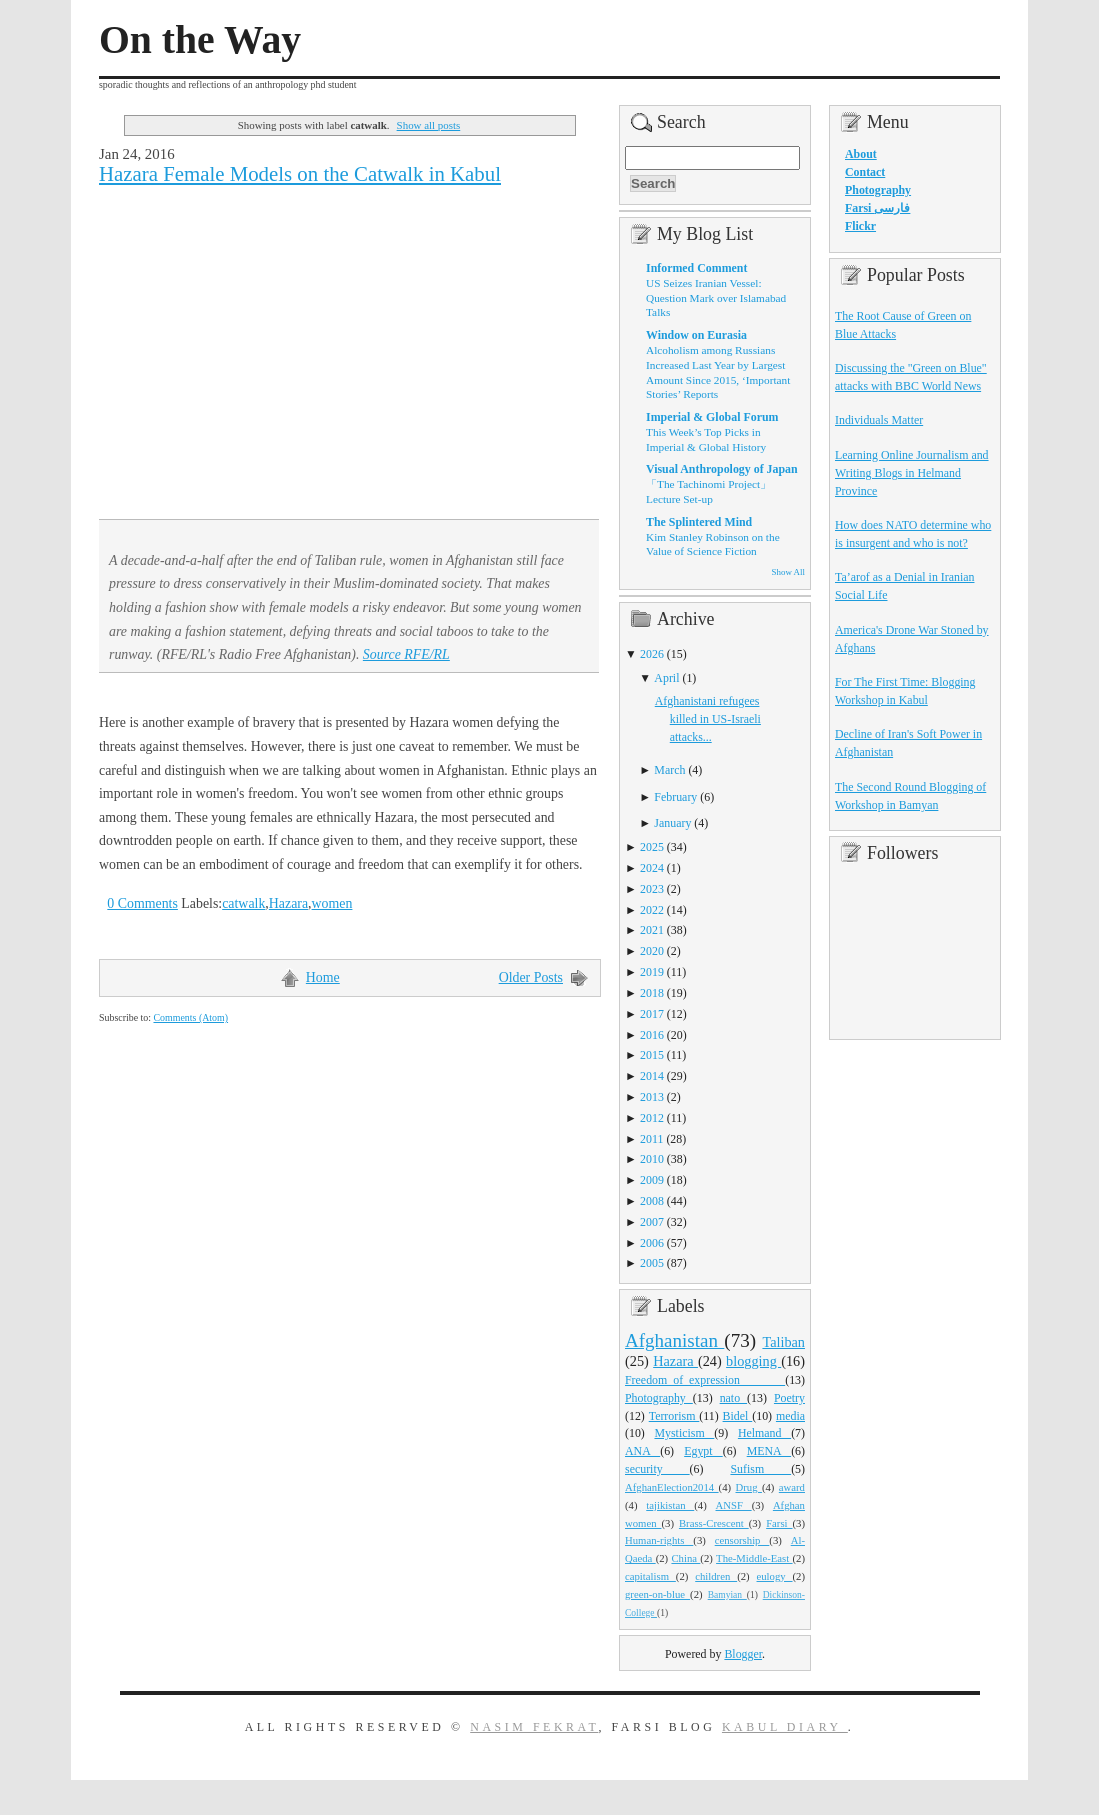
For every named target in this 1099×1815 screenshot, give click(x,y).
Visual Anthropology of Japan (722, 469)
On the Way (200, 40)
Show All (788, 572)
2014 (652, 1076)
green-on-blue (657, 1594)
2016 (652, 1035)
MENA (769, 1451)
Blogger (743, 1654)
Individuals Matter (879, 420)
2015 (652, 1055)
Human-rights (659, 1540)
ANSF (734, 1505)
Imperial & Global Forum (712, 417)
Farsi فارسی (877, 208)
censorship (742, 1540)
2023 (652, 889)
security (657, 1469)
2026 (652, 654)
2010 (652, 1159)
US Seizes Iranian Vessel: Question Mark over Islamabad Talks (716, 297)
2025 (652, 847)
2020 (652, 951)
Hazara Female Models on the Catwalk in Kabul (300, 174)
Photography (659, 1398)
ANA (642, 1451)
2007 (652, 1222)
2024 (652, 868)
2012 (652, 1118)
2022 (652, 910)
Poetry (789, 1398)
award (792, 1487)
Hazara (288, 903)
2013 (652, 1097)
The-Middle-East (754, 1558)
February (675, 797)
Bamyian (727, 1595)
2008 (652, 1201)
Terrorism (674, 1416)
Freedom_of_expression (705, 1380)
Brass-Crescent (714, 1523)
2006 (652, 1243)
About (861, 154)
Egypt (703, 1451)
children (716, 1576)
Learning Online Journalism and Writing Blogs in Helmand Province (912, 473)
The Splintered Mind (699, 522)
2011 (651, 1139)
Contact (865, 172)
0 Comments (142, 903)
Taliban (783, 1342)
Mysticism (684, 1433)
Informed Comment (696, 268)
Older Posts (531, 977)
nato (733, 1398)
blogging (753, 1361)
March (669, 770)
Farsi (779, 1523)
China (685, 1558)
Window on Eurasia (696, 335)
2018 (652, 993)
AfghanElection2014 (672, 1487)
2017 (652, 1014)
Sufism (760, 1469)
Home (323, 977)
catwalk (243, 903)
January (672, 823)
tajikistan (670, 1505)
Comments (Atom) (190, 1017)
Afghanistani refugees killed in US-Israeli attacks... (708, 719)
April (666, 678)
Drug (749, 1487)
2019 (652, 972)
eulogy (775, 1576)
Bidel (738, 1416)
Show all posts (429, 125)
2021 (652, 930)
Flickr (860, 226)
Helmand (764, 1433)
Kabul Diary (785, 1727)
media (790, 1416)
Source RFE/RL (406, 654)
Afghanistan (674, 1340)
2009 (652, 1180)
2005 (652, 1263)
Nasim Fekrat (534, 1727)
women (332, 903)
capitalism (650, 1576)
